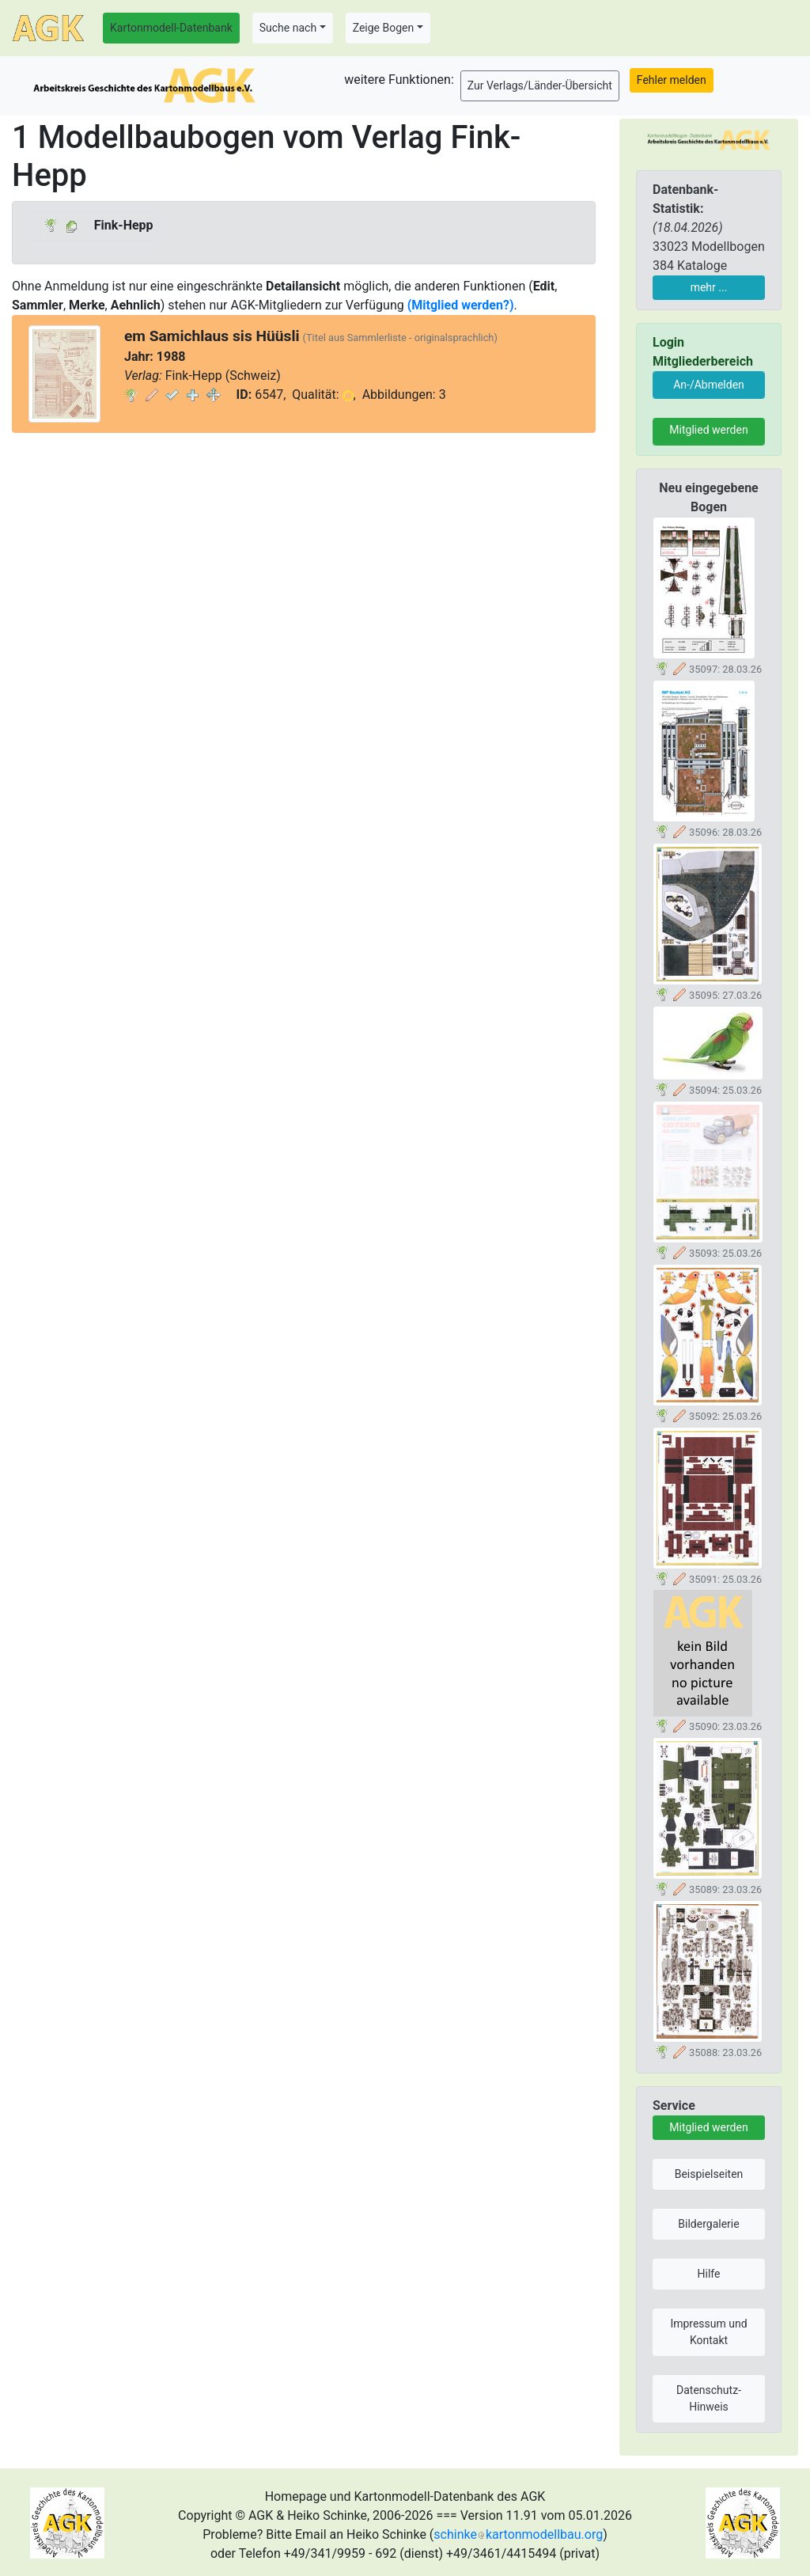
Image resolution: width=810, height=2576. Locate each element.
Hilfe (709, 2273)
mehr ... (709, 287)
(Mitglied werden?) (460, 305)
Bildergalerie (708, 2223)
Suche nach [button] (287, 27)
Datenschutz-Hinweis (708, 2398)
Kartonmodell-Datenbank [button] (171, 27)
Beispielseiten (709, 2174)
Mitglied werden (708, 429)
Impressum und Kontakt (708, 2331)
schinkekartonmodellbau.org (518, 2534)
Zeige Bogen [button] (383, 27)
